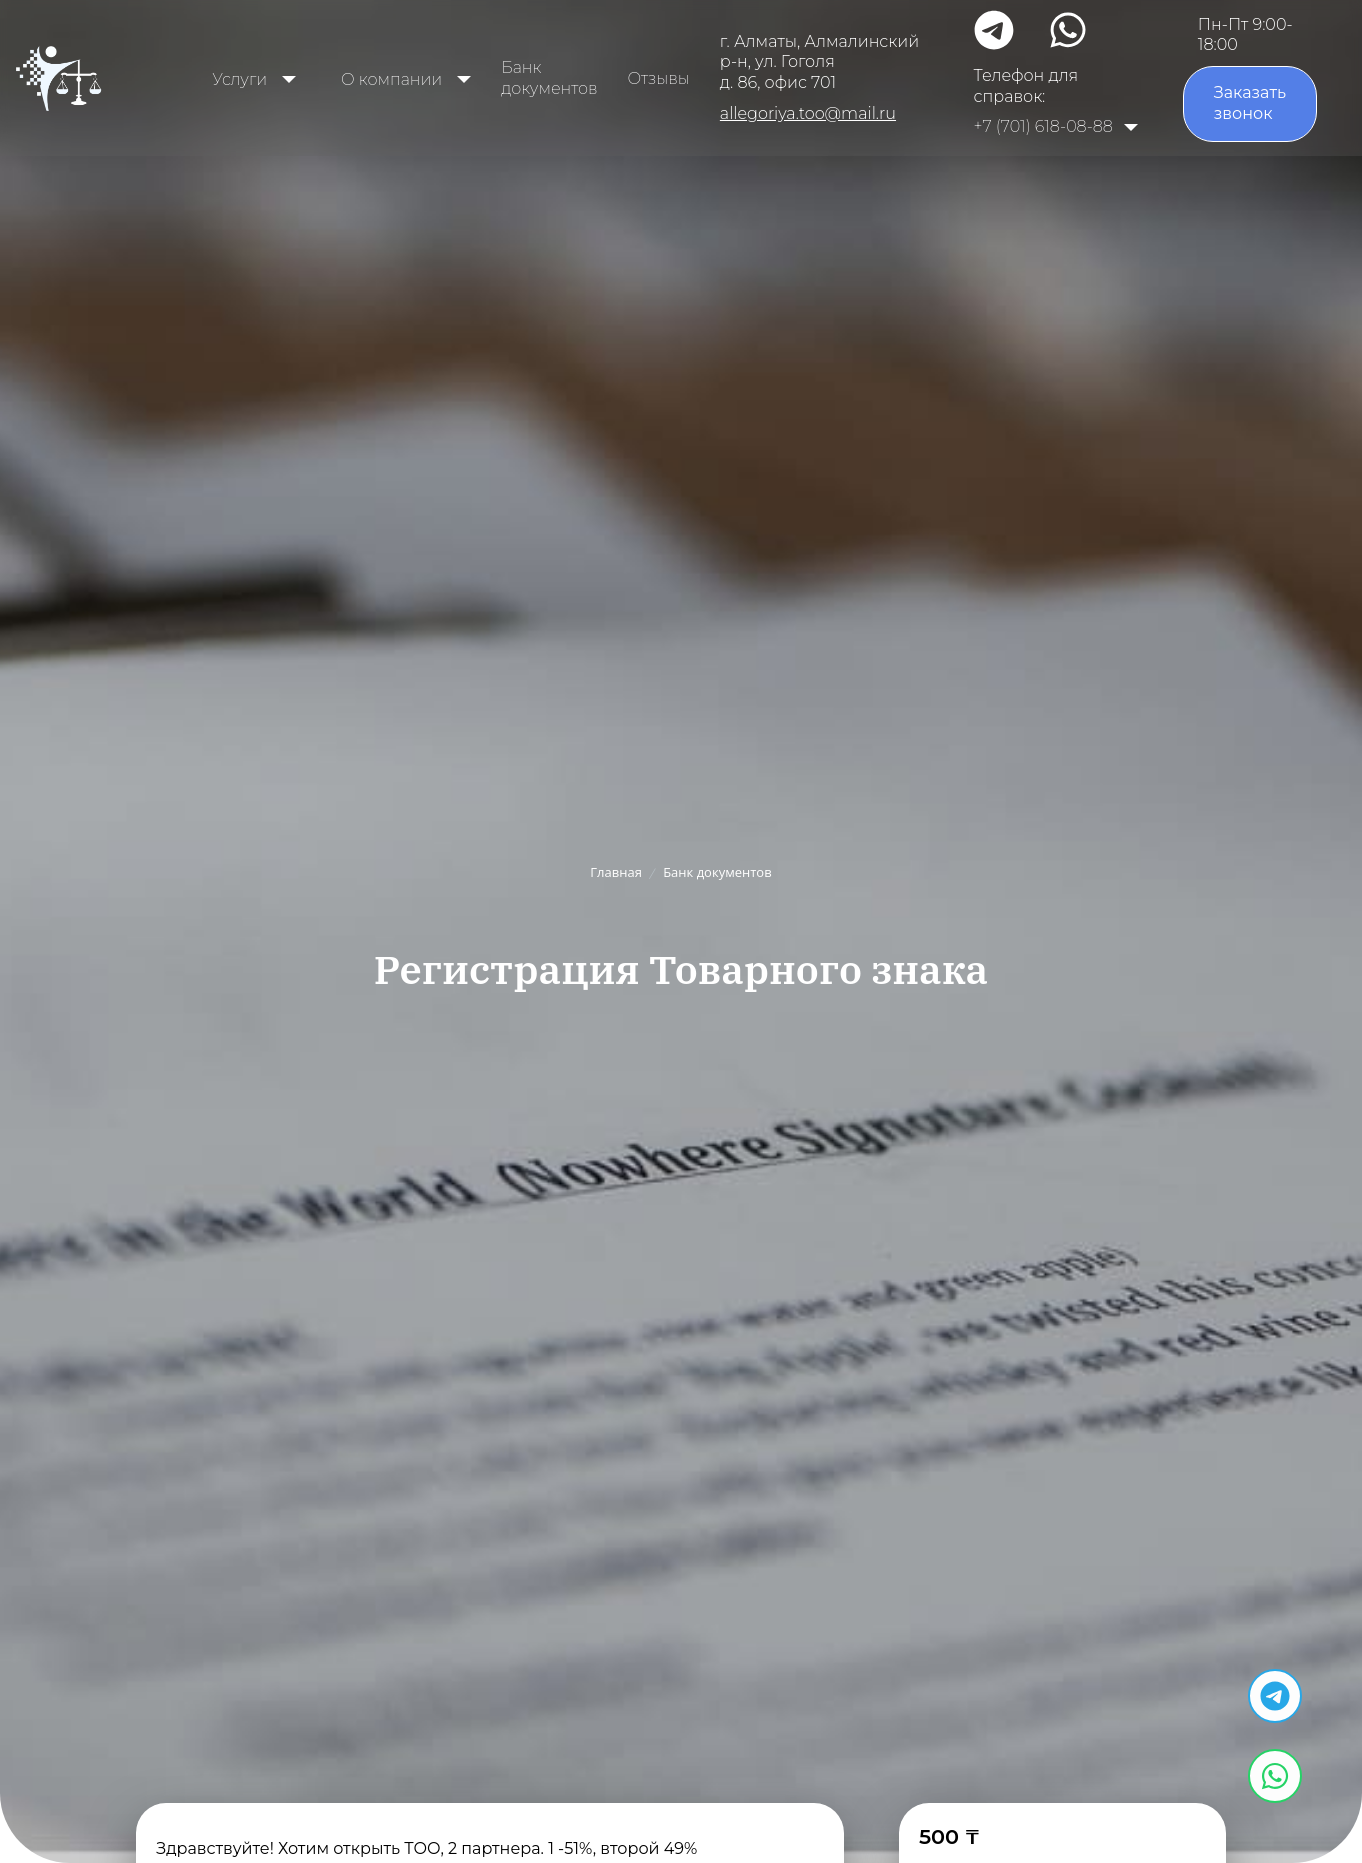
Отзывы (659, 78)
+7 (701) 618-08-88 (1043, 126)
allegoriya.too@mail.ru (808, 113)
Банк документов (549, 78)
